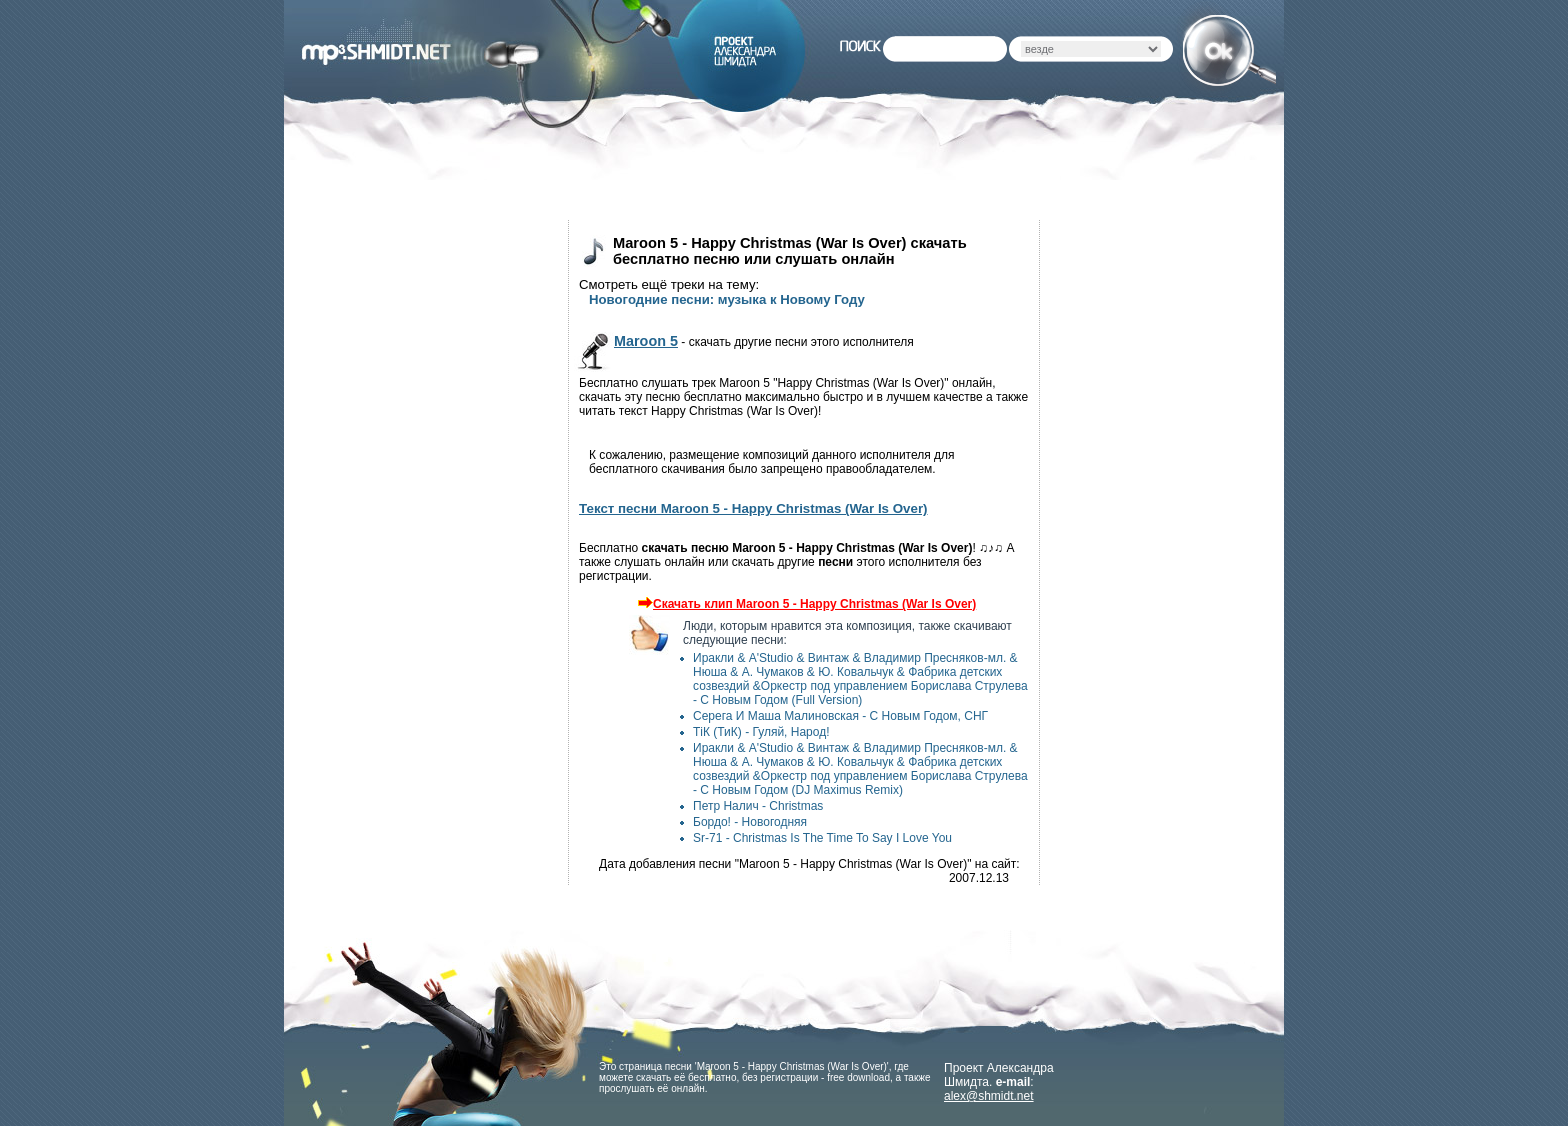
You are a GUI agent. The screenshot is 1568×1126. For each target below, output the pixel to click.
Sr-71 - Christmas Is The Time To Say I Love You (822, 838)
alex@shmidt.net (989, 1096)
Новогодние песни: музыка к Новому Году (727, 299)
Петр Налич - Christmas (758, 806)
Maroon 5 (646, 341)
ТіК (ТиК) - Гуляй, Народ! (761, 732)
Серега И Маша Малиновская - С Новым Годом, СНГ (840, 716)
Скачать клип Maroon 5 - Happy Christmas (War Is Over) (804, 604)
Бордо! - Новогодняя (750, 822)
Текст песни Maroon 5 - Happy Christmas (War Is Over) (753, 508)
